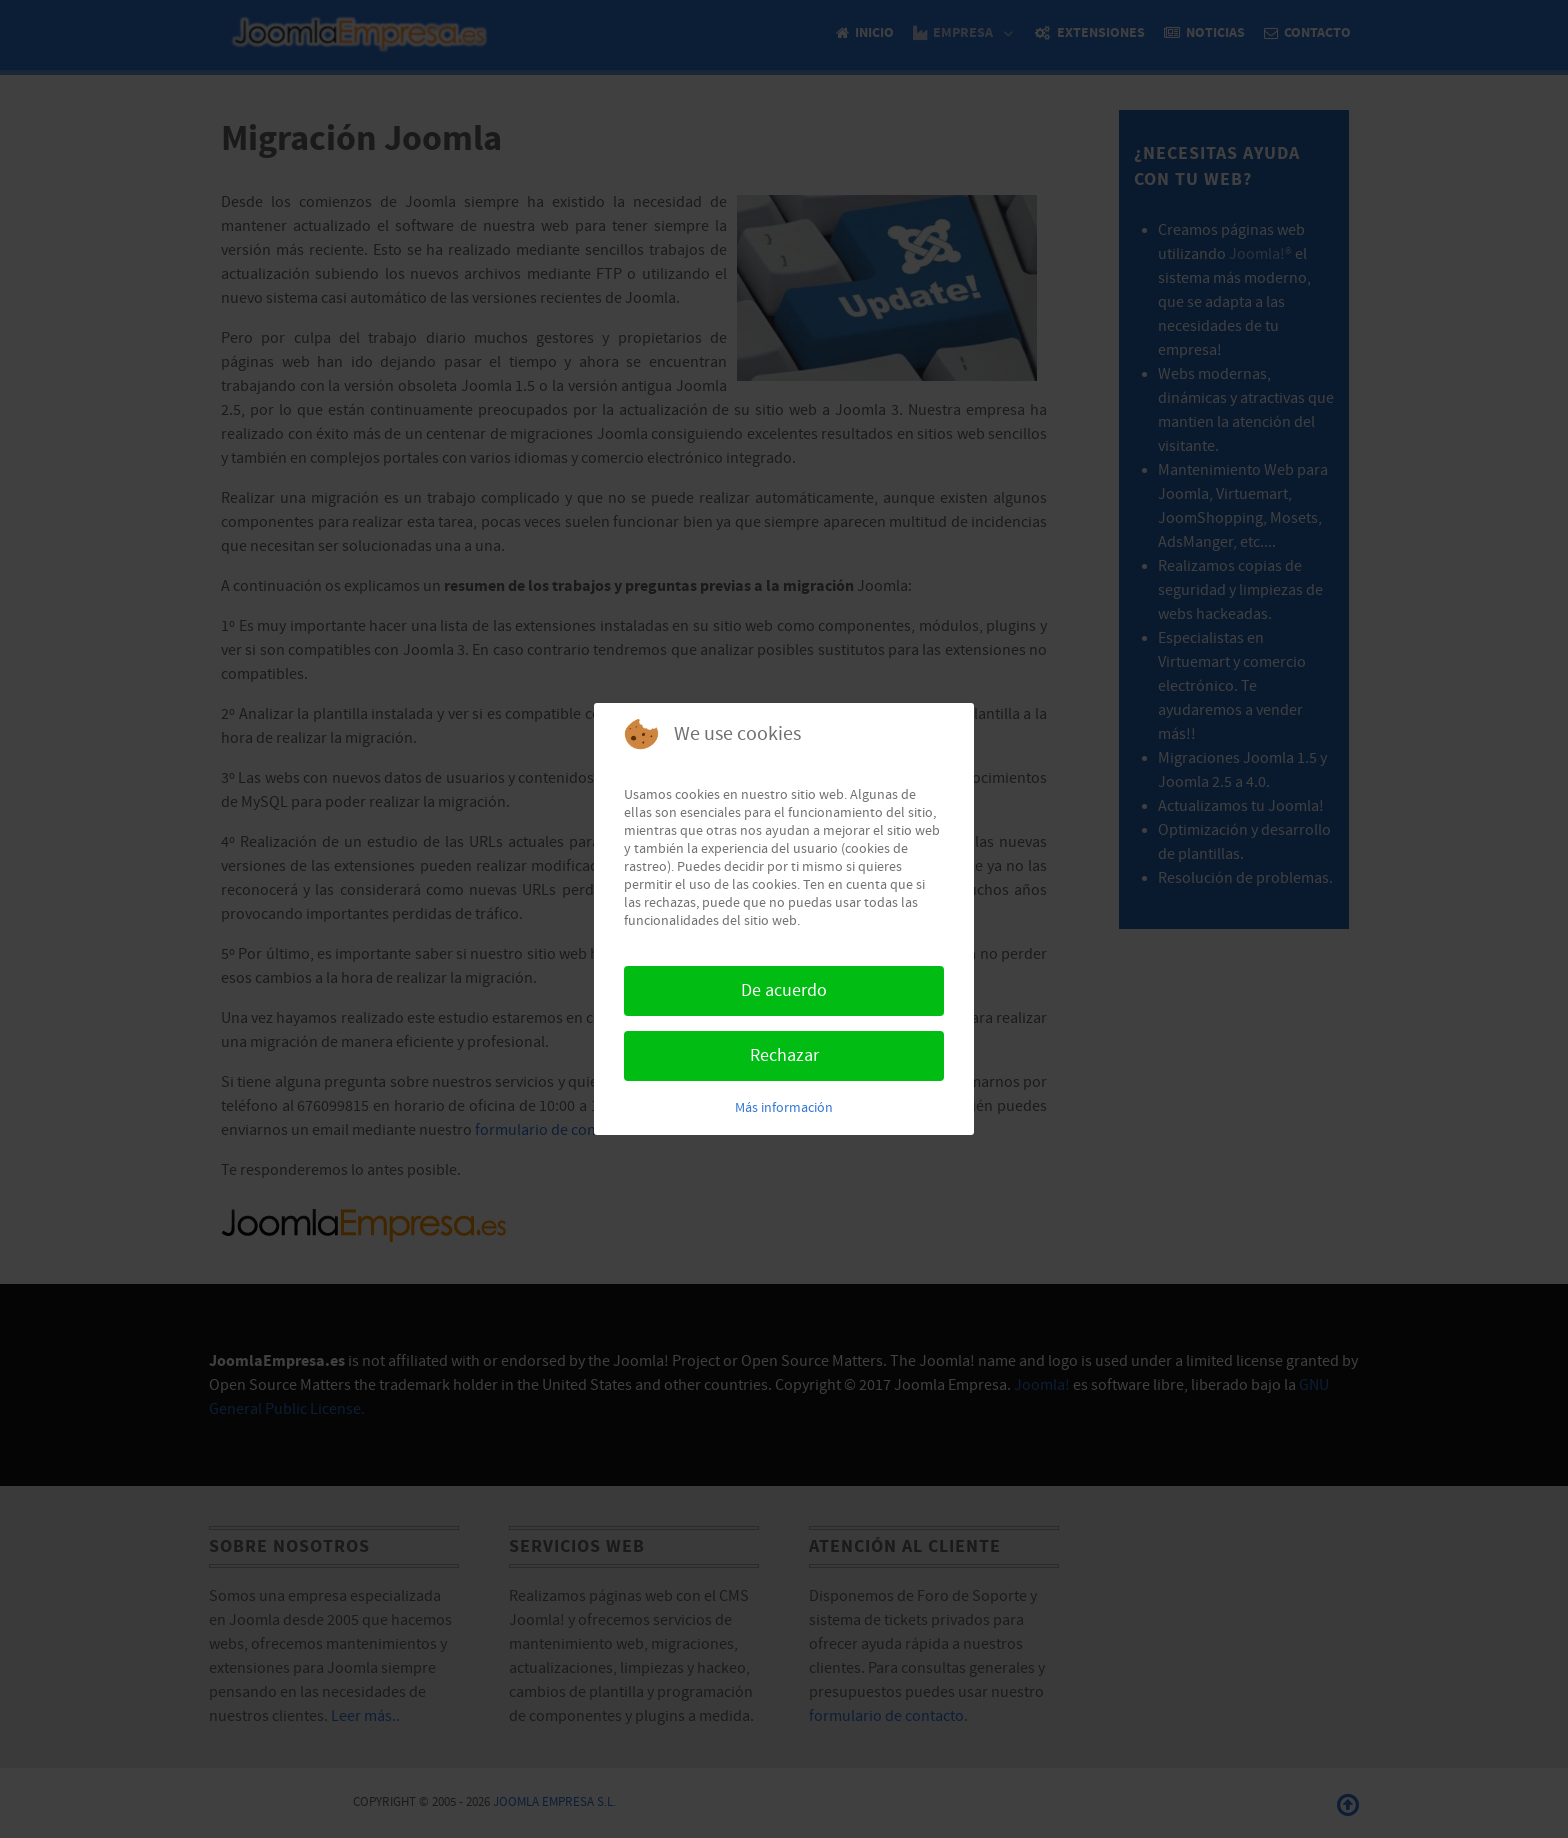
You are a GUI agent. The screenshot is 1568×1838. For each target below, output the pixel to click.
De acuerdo (784, 990)
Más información (784, 1108)
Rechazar (784, 1055)
